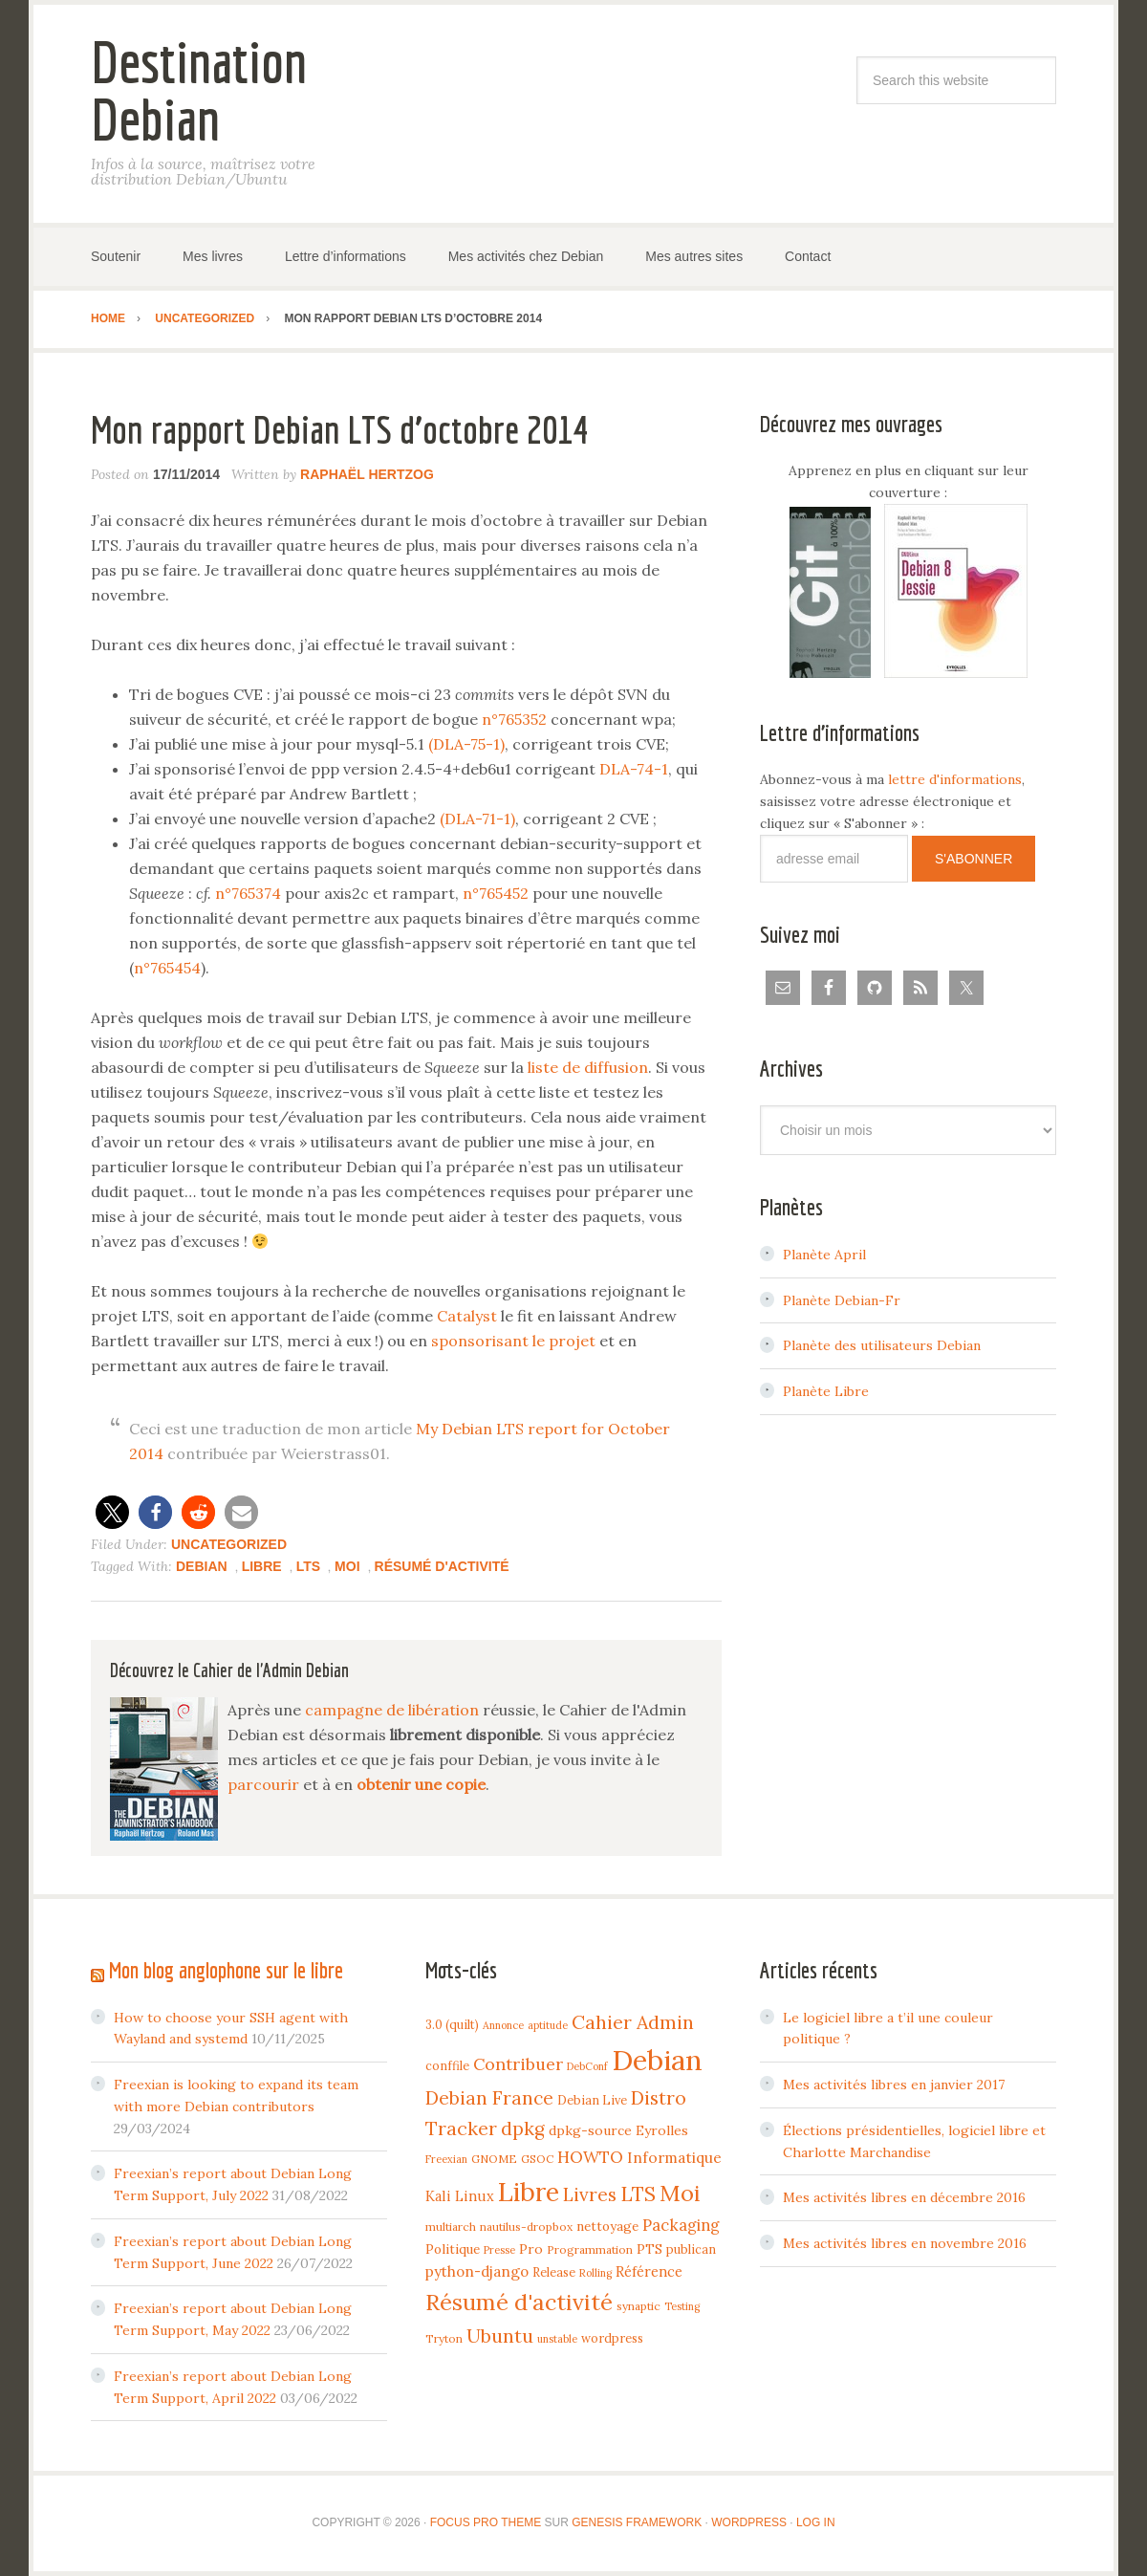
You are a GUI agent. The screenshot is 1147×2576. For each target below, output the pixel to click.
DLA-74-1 (633, 768)
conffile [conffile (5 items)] (447, 2065)
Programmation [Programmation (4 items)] (590, 2249)
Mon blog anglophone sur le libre (226, 1969)
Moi (347, 1566)
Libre (262, 1566)
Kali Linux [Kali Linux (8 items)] (459, 2196)
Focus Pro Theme (485, 2522)
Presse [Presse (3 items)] (499, 2250)
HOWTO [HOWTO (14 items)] (590, 2157)
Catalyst (467, 1315)
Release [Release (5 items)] (553, 2272)
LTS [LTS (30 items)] (638, 2194)
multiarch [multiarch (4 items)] (450, 2226)
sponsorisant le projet (513, 1340)
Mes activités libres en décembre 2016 (904, 2197)
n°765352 (514, 719)
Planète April (824, 1254)
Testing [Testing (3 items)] (682, 2306)
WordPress (749, 2522)
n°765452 (496, 893)
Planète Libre (826, 1391)
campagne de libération (392, 1709)
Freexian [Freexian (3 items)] (446, 2159)
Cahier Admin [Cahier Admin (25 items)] (633, 2022)
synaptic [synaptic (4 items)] (638, 2306)
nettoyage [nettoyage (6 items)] (607, 2226)
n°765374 (248, 893)
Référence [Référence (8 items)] (649, 2271)
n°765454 (167, 967)
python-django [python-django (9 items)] (477, 2271)
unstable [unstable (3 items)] (557, 2339)
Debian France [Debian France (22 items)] (489, 2097)
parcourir (263, 1784)
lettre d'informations (955, 779)
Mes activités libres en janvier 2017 (894, 2084)
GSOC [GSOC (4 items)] (537, 2158)
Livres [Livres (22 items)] (590, 2194)
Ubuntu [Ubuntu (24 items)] (499, 2335)
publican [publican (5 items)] (691, 2249)
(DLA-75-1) (466, 743)
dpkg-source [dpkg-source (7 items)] (590, 2130)
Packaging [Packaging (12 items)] (681, 2225)
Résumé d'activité (442, 1566)
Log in (815, 2522)
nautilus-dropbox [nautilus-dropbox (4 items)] (526, 2226)
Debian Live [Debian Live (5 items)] (592, 2099)
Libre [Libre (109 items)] (528, 2191)
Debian (201, 1566)
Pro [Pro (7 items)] (531, 2249)
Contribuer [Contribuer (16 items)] (518, 2064)
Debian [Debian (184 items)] (657, 2059)
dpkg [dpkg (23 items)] (523, 2128)
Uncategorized (229, 1544)
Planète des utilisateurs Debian (882, 1345)
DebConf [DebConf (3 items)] (587, 2066)
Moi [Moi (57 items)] (680, 2192)
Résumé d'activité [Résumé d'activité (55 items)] (519, 2301)
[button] (112, 1512)
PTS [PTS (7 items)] (649, 2249)
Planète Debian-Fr (841, 1300)
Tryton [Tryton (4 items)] (444, 2338)
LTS (308, 1566)
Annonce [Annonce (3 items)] (503, 2025)
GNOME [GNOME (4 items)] (494, 2158)
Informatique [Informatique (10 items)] (674, 2157)
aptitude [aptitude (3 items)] (548, 2025)
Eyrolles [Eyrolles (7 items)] (662, 2130)
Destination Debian (199, 90)
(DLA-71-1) (477, 818)
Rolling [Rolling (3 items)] (595, 2273)
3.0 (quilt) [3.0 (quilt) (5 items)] (452, 2024)
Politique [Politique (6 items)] (452, 2249)
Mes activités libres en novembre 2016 (905, 2243)
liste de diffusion (588, 1067)
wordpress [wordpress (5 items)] (612, 2338)
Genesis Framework (637, 2522)
